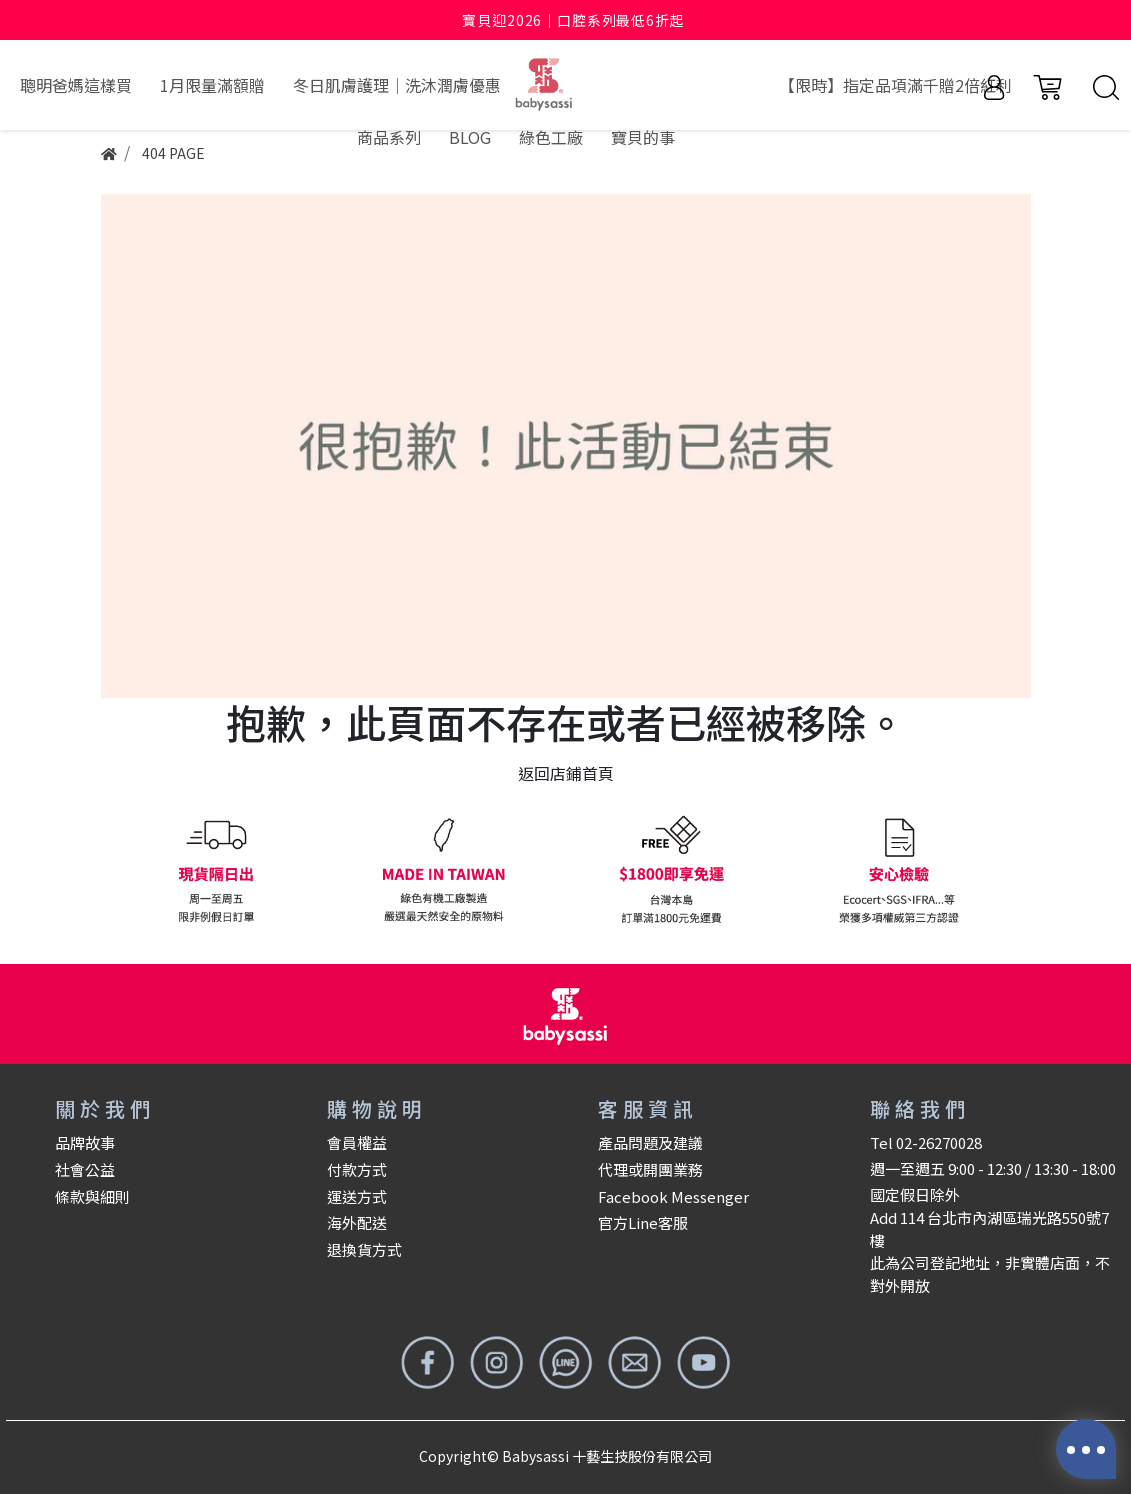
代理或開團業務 (650, 1169)
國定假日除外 (915, 1194)
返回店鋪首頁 (566, 773)
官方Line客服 (643, 1222)
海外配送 (357, 1222)
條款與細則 (92, 1196)
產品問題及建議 (650, 1142)
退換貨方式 (364, 1249)
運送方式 (357, 1196)
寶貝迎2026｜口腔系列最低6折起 (573, 20)
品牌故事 (85, 1142)
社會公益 (85, 1169)
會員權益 (357, 1142)
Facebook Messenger (673, 1196)
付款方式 (357, 1169)
